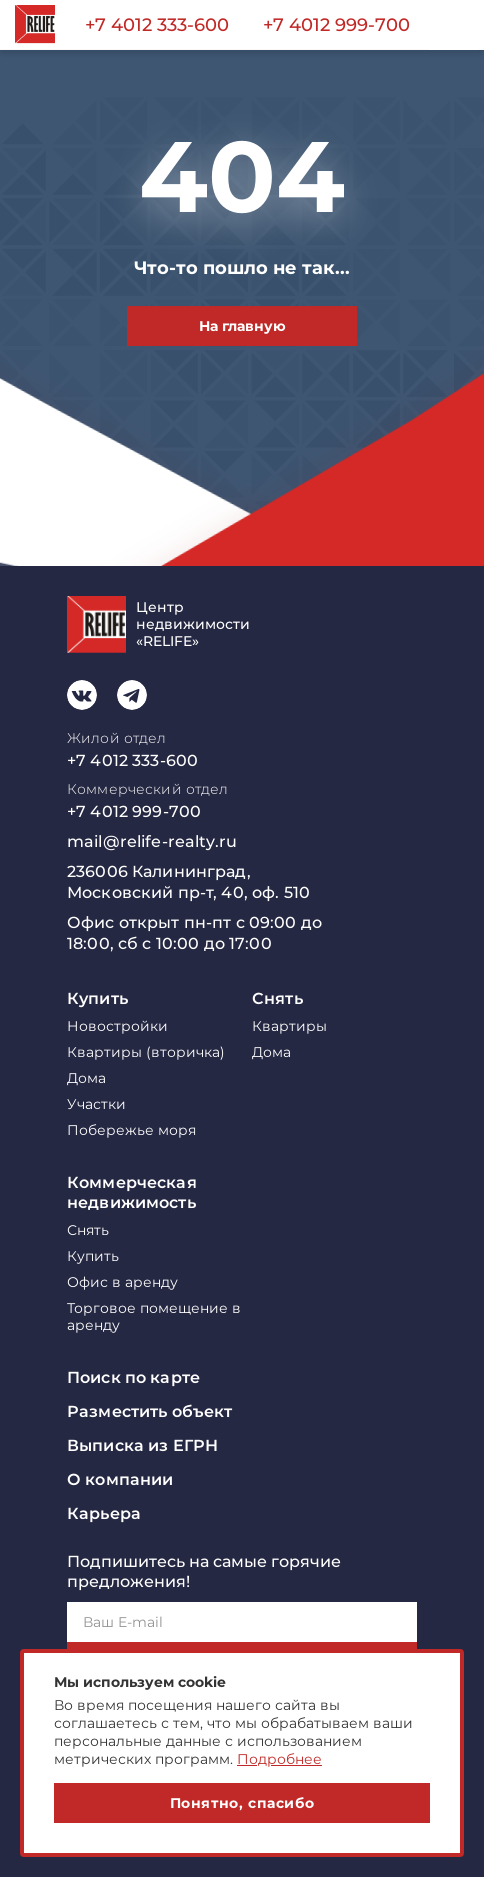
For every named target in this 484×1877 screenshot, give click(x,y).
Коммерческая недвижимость (132, 1192)
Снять (277, 998)
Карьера (104, 1513)
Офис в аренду (122, 1282)
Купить (97, 998)
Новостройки (117, 1026)
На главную (242, 326)
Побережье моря (131, 1130)
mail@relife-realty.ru (152, 841)
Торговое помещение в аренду (154, 1317)
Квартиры (289, 1026)
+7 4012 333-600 (157, 25)
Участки (96, 1104)
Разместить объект (149, 1411)
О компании (120, 1479)
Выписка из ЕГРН (142, 1445)
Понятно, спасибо (242, 1803)
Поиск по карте (133, 1377)
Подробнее (279, 1759)
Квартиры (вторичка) (146, 1052)
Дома (86, 1078)
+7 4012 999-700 (336, 25)
